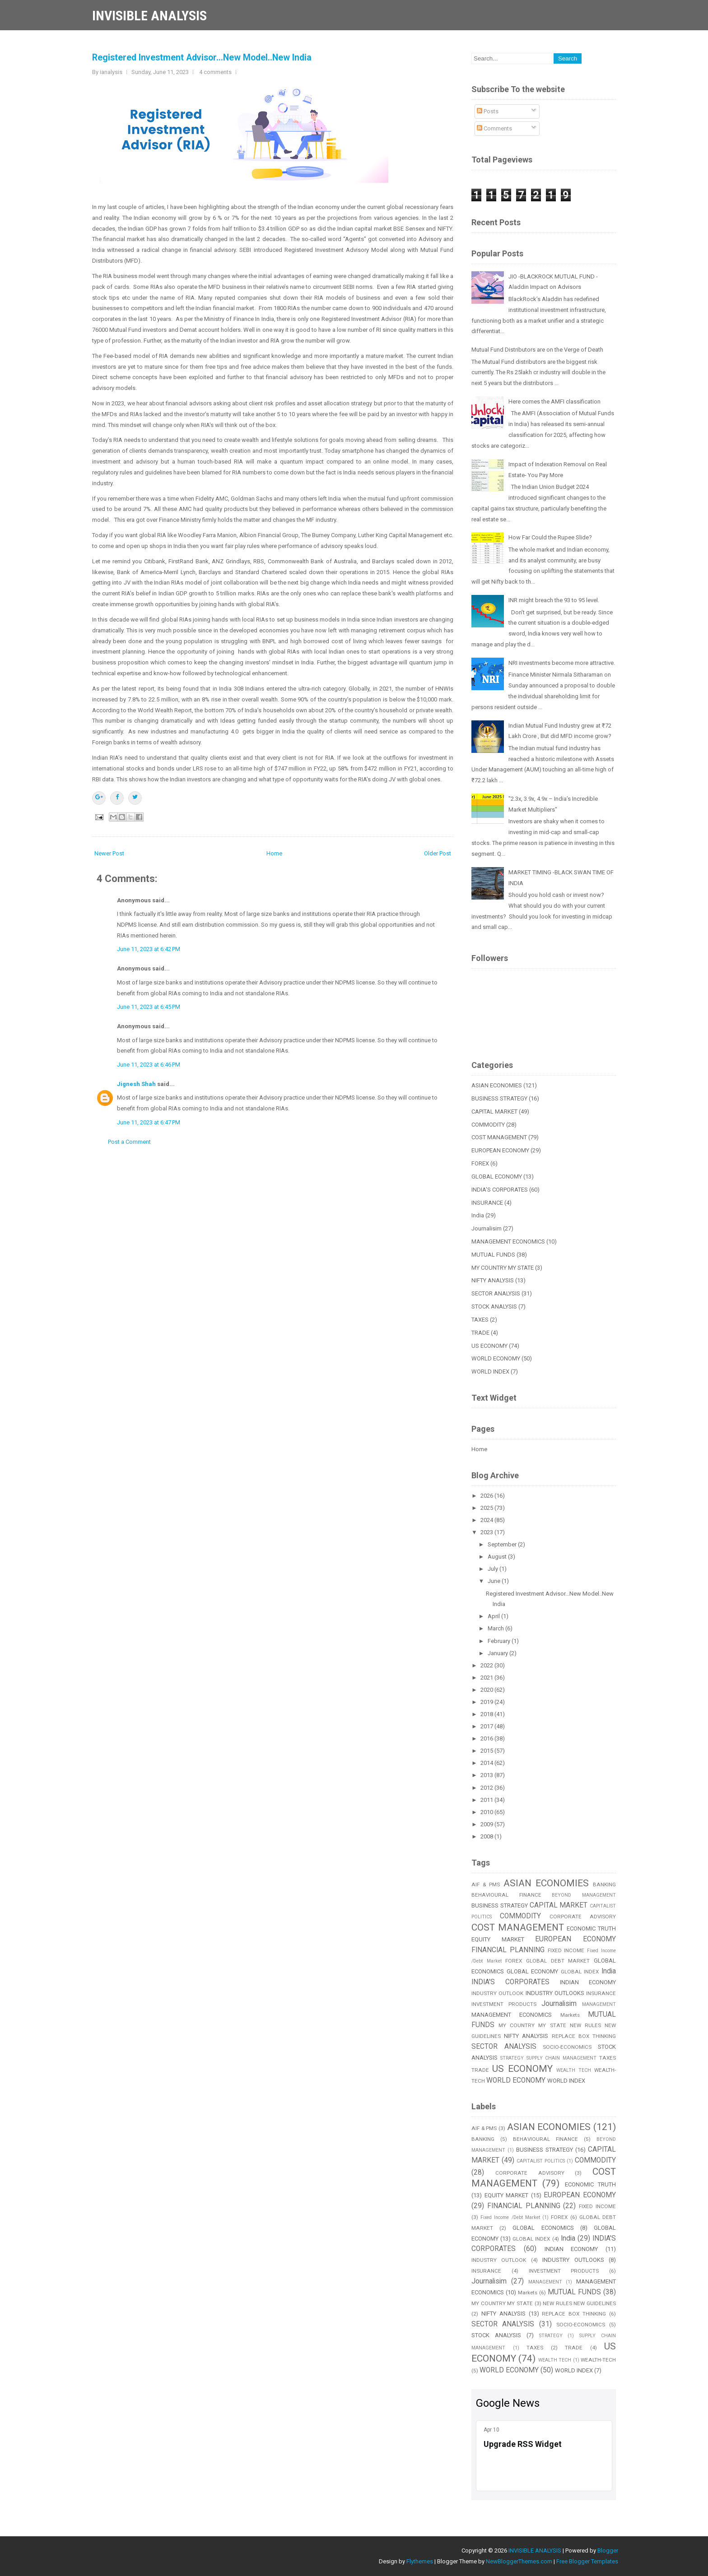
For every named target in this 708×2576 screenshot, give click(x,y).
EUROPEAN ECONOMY (500, 1150)
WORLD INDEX (490, 1371)
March (496, 1628)
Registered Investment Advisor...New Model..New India (202, 57)
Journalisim (486, 1228)
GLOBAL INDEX (580, 1971)
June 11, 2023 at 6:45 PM (148, 1006)
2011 (487, 1799)
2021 (487, 1677)
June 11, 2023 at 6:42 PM (148, 949)
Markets (570, 2015)
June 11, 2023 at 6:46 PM (148, 1064)
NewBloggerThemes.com (519, 2561)
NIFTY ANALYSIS (492, 1280)
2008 (487, 1836)
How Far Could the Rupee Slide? (550, 537)
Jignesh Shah (136, 1084)
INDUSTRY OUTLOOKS (555, 1993)
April (494, 1616)
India (477, 1215)
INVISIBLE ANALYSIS (149, 15)
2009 (487, 1824)
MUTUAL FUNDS (493, 1254)
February (500, 1641)
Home (274, 853)
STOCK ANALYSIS (494, 1306)
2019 (487, 1702)
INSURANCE (487, 1202)
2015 (487, 1750)
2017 (487, 1726)
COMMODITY (488, 1124)
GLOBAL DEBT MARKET (558, 1961)
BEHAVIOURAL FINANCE (506, 1895)
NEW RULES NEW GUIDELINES (579, 2303)
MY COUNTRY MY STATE (502, 1267)
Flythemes (419, 2561)
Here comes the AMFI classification (554, 401)
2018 (487, 1714)
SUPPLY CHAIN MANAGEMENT (561, 2058)
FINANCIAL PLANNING (508, 1950)
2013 (487, 1775)
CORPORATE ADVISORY (583, 1916)
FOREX (480, 1163)
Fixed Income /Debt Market (510, 2217)
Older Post (437, 853)
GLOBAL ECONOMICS (542, 2227)
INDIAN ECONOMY (588, 1982)
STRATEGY (512, 2058)
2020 (487, 1689)
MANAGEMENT (599, 2004)
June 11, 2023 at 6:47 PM (148, 1122)
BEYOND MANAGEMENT (584, 1895)
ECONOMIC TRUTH (591, 1928)
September (503, 1544)
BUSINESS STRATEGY (499, 1098)
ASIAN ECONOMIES (496, 1085)
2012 (487, 1787)
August (498, 1556)
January (498, 1653)
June (495, 1581)
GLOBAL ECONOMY (496, 1176)
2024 (487, 1520)
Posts (487, 111)
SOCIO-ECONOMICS (567, 2047)
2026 (487, 1495)
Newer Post (109, 853)
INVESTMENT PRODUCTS (503, 2004)
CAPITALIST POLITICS (541, 2161)
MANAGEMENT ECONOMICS (508, 1241)
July (493, 1568)
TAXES (480, 1319)
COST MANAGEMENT (499, 1137)
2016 (487, 1738)
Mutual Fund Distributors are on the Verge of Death (537, 349)
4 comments (215, 72)
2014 (487, 1762)
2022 (487, 1665)
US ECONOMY (489, 1345)
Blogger (607, 2550)
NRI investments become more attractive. (561, 662)
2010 (487, 1812)
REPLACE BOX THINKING (584, 2036)
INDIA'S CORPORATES (499, 1189)
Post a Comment (129, 1141)
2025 (487, 1507)
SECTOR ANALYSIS (495, 1293)
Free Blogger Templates (587, 2561)
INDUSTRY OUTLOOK (497, 1993)
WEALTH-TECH (598, 2360)
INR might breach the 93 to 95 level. (553, 600)
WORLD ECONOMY (495, 1358)
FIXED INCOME (566, 1950)
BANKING (604, 1884)
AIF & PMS (485, 1884)
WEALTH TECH (573, 2070)
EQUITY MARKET (497, 1939)
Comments (494, 128)
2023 (487, 1532)
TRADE (480, 1332)
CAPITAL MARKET (494, 1111)
